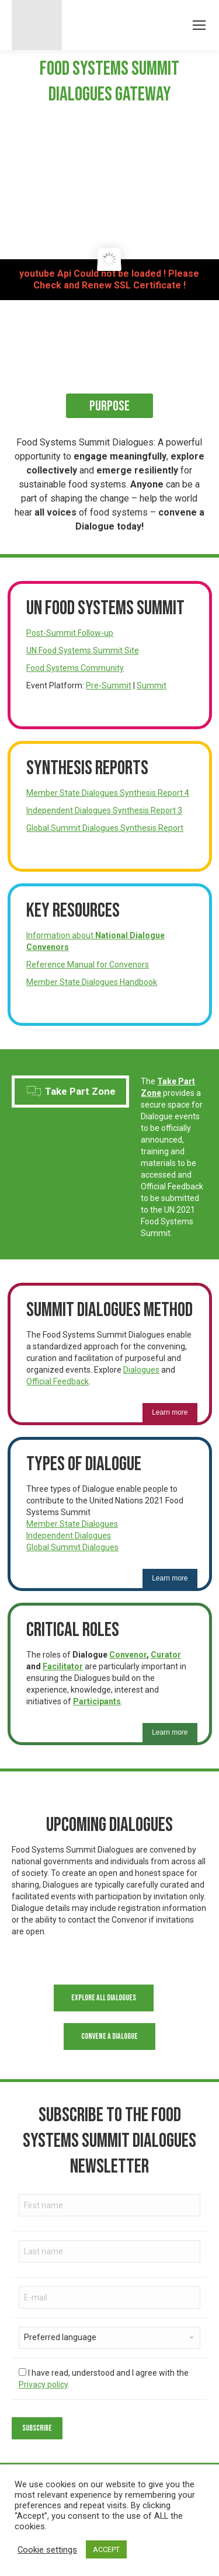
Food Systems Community (75, 668)
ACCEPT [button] (106, 2549)
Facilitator (63, 1666)
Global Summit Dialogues (72, 1547)
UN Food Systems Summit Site (82, 650)
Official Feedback (57, 1381)
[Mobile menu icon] (199, 25)
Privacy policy (43, 2384)
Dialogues (141, 1369)
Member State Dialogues (72, 1524)
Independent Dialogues (68, 1535)
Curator (166, 1654)
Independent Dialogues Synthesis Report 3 (104, 810)
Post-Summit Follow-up (69, 633)
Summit (151, 685)
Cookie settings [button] (47, 2549)
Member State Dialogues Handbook (91, 982)
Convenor (128, 1654)
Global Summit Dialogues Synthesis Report (104, 828)
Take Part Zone (71, 1091)
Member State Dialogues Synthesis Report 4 (107, 793)
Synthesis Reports (87, 768)
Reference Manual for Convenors (87, 964)
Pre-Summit (108, 685)
